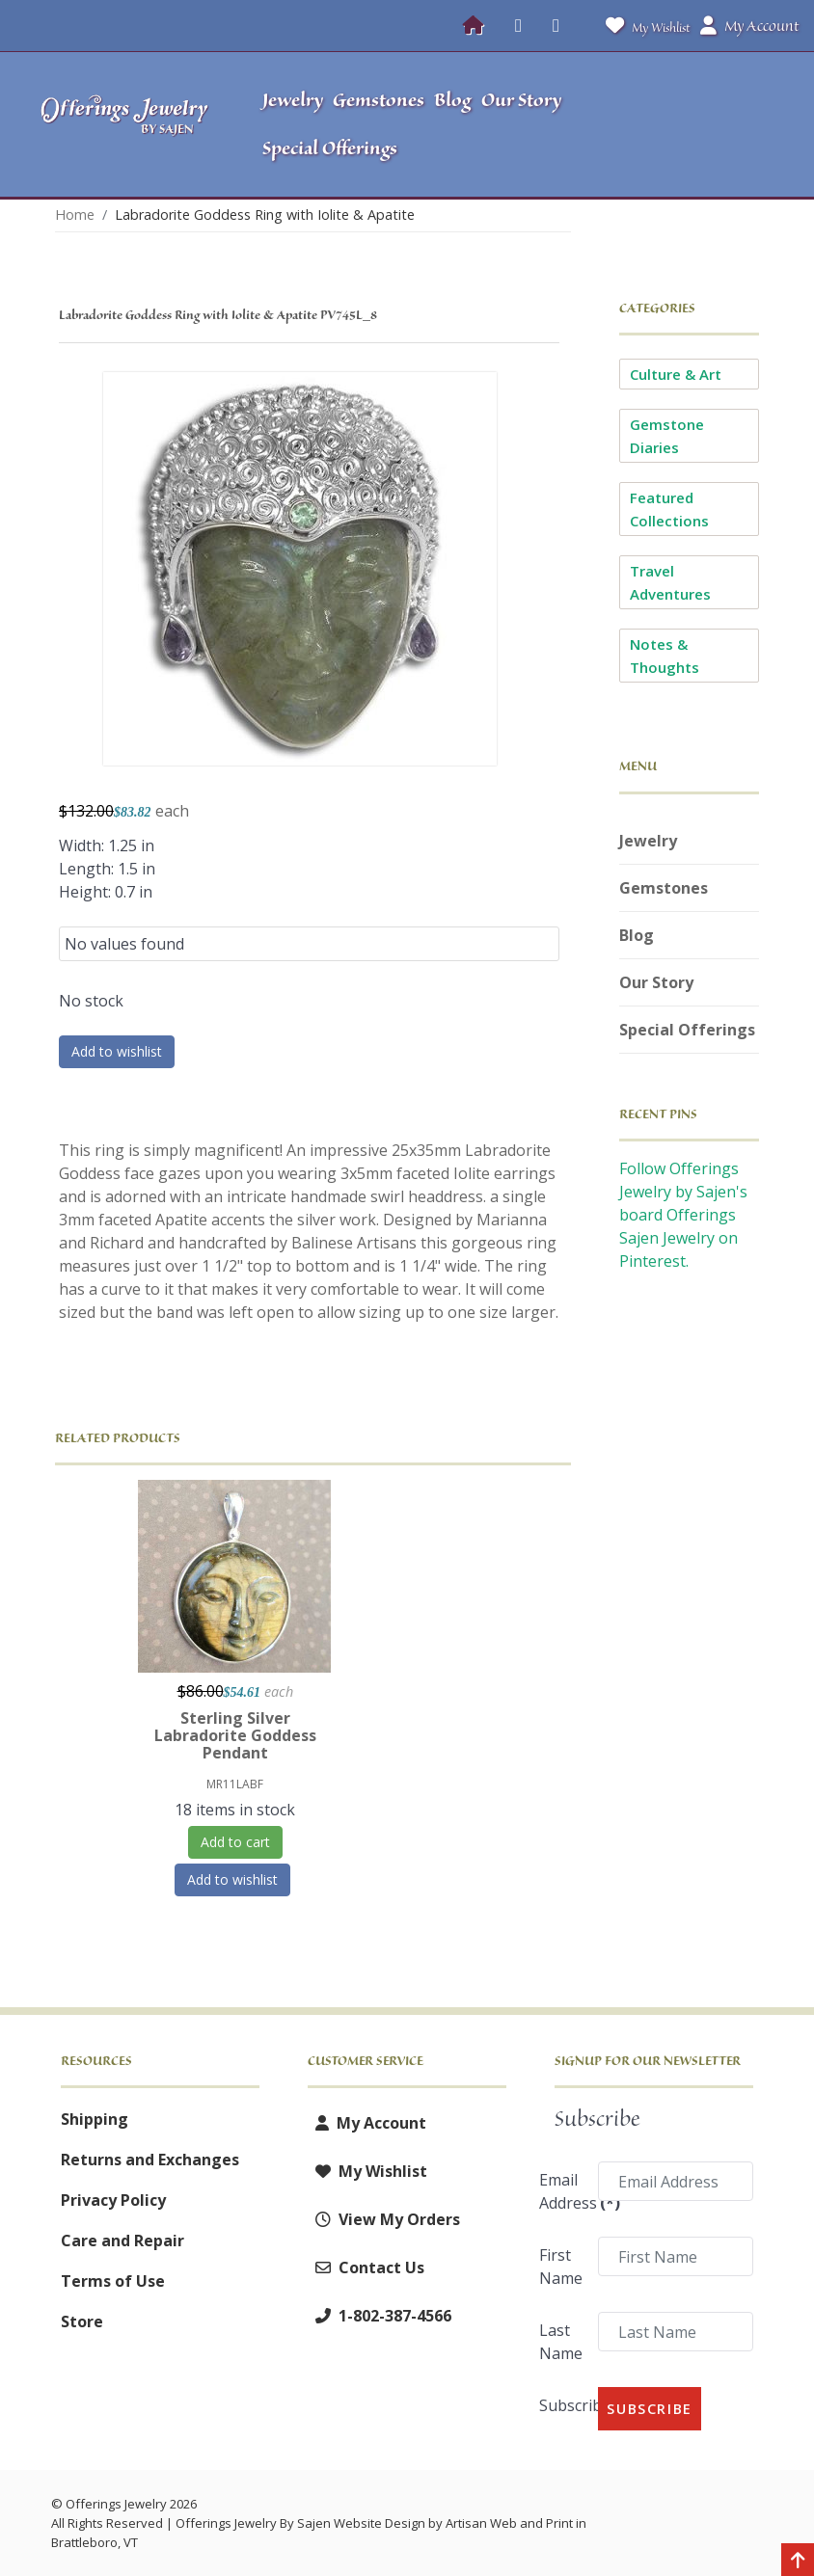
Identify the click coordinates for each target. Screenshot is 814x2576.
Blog (636, 935)
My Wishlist (644, 25)
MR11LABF (234, 1784)
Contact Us (366, 2267)
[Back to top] (797, 2561)
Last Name (561, 2342)
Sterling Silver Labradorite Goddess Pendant (235, 1735)
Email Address (562, 2191)
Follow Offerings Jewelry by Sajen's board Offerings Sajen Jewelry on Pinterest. (683, 1215)
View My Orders (384, 2219)
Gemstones (663, 888)
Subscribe (562, 2405)
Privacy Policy (113, 2200)
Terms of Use (113, 2281)
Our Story (656, 982)
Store (82, 2321)
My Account (367, 2122)
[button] (707, 124)
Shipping (94, 2119)
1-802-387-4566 (379, 2315)
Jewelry (648, 840)
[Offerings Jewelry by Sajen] (125, 125)
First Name (561, 2266)
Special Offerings (687, 1029)
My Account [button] (749, 26)
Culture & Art (675, 374)
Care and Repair (122, 2240)
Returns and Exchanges (150, 2159)
